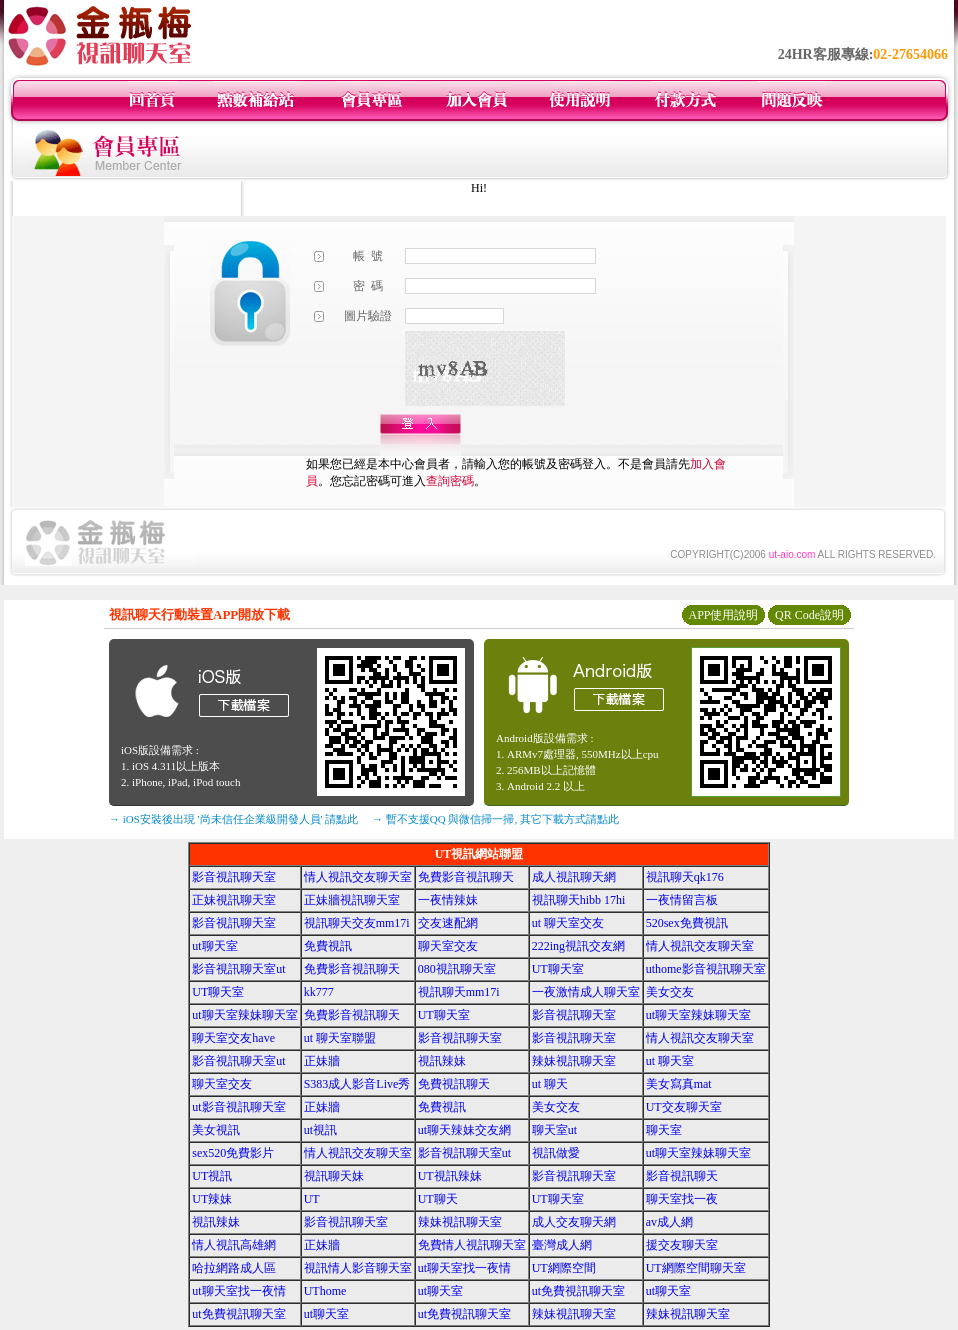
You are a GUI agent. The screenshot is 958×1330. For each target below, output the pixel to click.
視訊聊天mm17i (459, 992)
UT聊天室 (558, 969)
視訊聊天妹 (334, 1176)
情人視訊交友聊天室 (358, 877)
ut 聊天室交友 (568, 923)
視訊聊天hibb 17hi (579, 900)
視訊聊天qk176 (685, 877)
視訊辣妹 (442, 1061)
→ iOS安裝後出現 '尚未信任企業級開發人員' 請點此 (233, 819)
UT (312, 1199)
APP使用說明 (723, 615)
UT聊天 (438, 1199)
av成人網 (669, 1222)
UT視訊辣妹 (450, 1176)
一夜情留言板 (682, 900)
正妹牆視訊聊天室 (352, 900)
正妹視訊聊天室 (234, 900)
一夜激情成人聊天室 (586, 992)
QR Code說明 (809, 615)
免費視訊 (328, 946)
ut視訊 (320, 1130)
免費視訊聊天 (454, 1084)
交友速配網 (448, 923)
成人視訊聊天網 (574, 877)
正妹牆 (322, 1061)
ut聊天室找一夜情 (464, 1268)
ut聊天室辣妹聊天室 (244, 1015)
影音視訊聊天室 (234, 877)
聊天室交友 (448, 946)
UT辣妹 (212, 1199)
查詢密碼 (450, 481)
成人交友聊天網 (574, 1222)
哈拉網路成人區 (234, 1268)
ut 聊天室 (670, 1061)
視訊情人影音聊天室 (358, 1268)
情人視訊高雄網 (234, 1245)
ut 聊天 (550, 1084)
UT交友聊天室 (684, 1107)
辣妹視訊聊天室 (574, 1061)
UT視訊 (212, 1176)
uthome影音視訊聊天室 (706, 969)
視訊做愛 (556, 1153)
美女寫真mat (679, 1084)
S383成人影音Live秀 (357, 1084)
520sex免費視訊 (687, 923)
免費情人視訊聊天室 (472, 1245)
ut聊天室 (214, 946)
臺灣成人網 (562, 1245)
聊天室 (664, 1130)
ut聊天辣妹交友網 (464, 1130)
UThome (325, 1291)
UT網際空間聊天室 (696, 1268)
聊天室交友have (233, 1038)
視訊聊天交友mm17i (357, 923)
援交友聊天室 (682, 1245)
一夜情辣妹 (448, 900)
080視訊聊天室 (457, 969)
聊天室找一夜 (682, 1199)
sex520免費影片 (233, 1153)
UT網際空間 (564, 1268)
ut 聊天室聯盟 (340, 1038)
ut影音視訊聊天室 (238, 1107)
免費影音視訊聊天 (466, 877)
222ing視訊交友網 (578, 946)
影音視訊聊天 (682, 1176)
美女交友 (670, 992)
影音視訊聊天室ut (238, 969)
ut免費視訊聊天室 (578, 1291)
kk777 (319, 992)
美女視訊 (216, 1130)
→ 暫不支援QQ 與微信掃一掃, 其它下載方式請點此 (495, 819)
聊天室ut (554, 1130)
